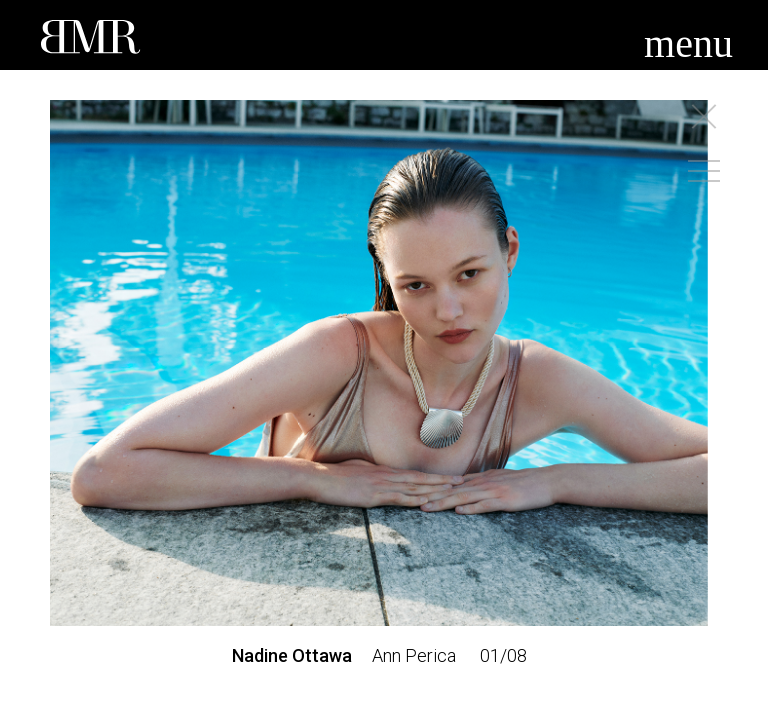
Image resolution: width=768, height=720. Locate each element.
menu (688, 43)
